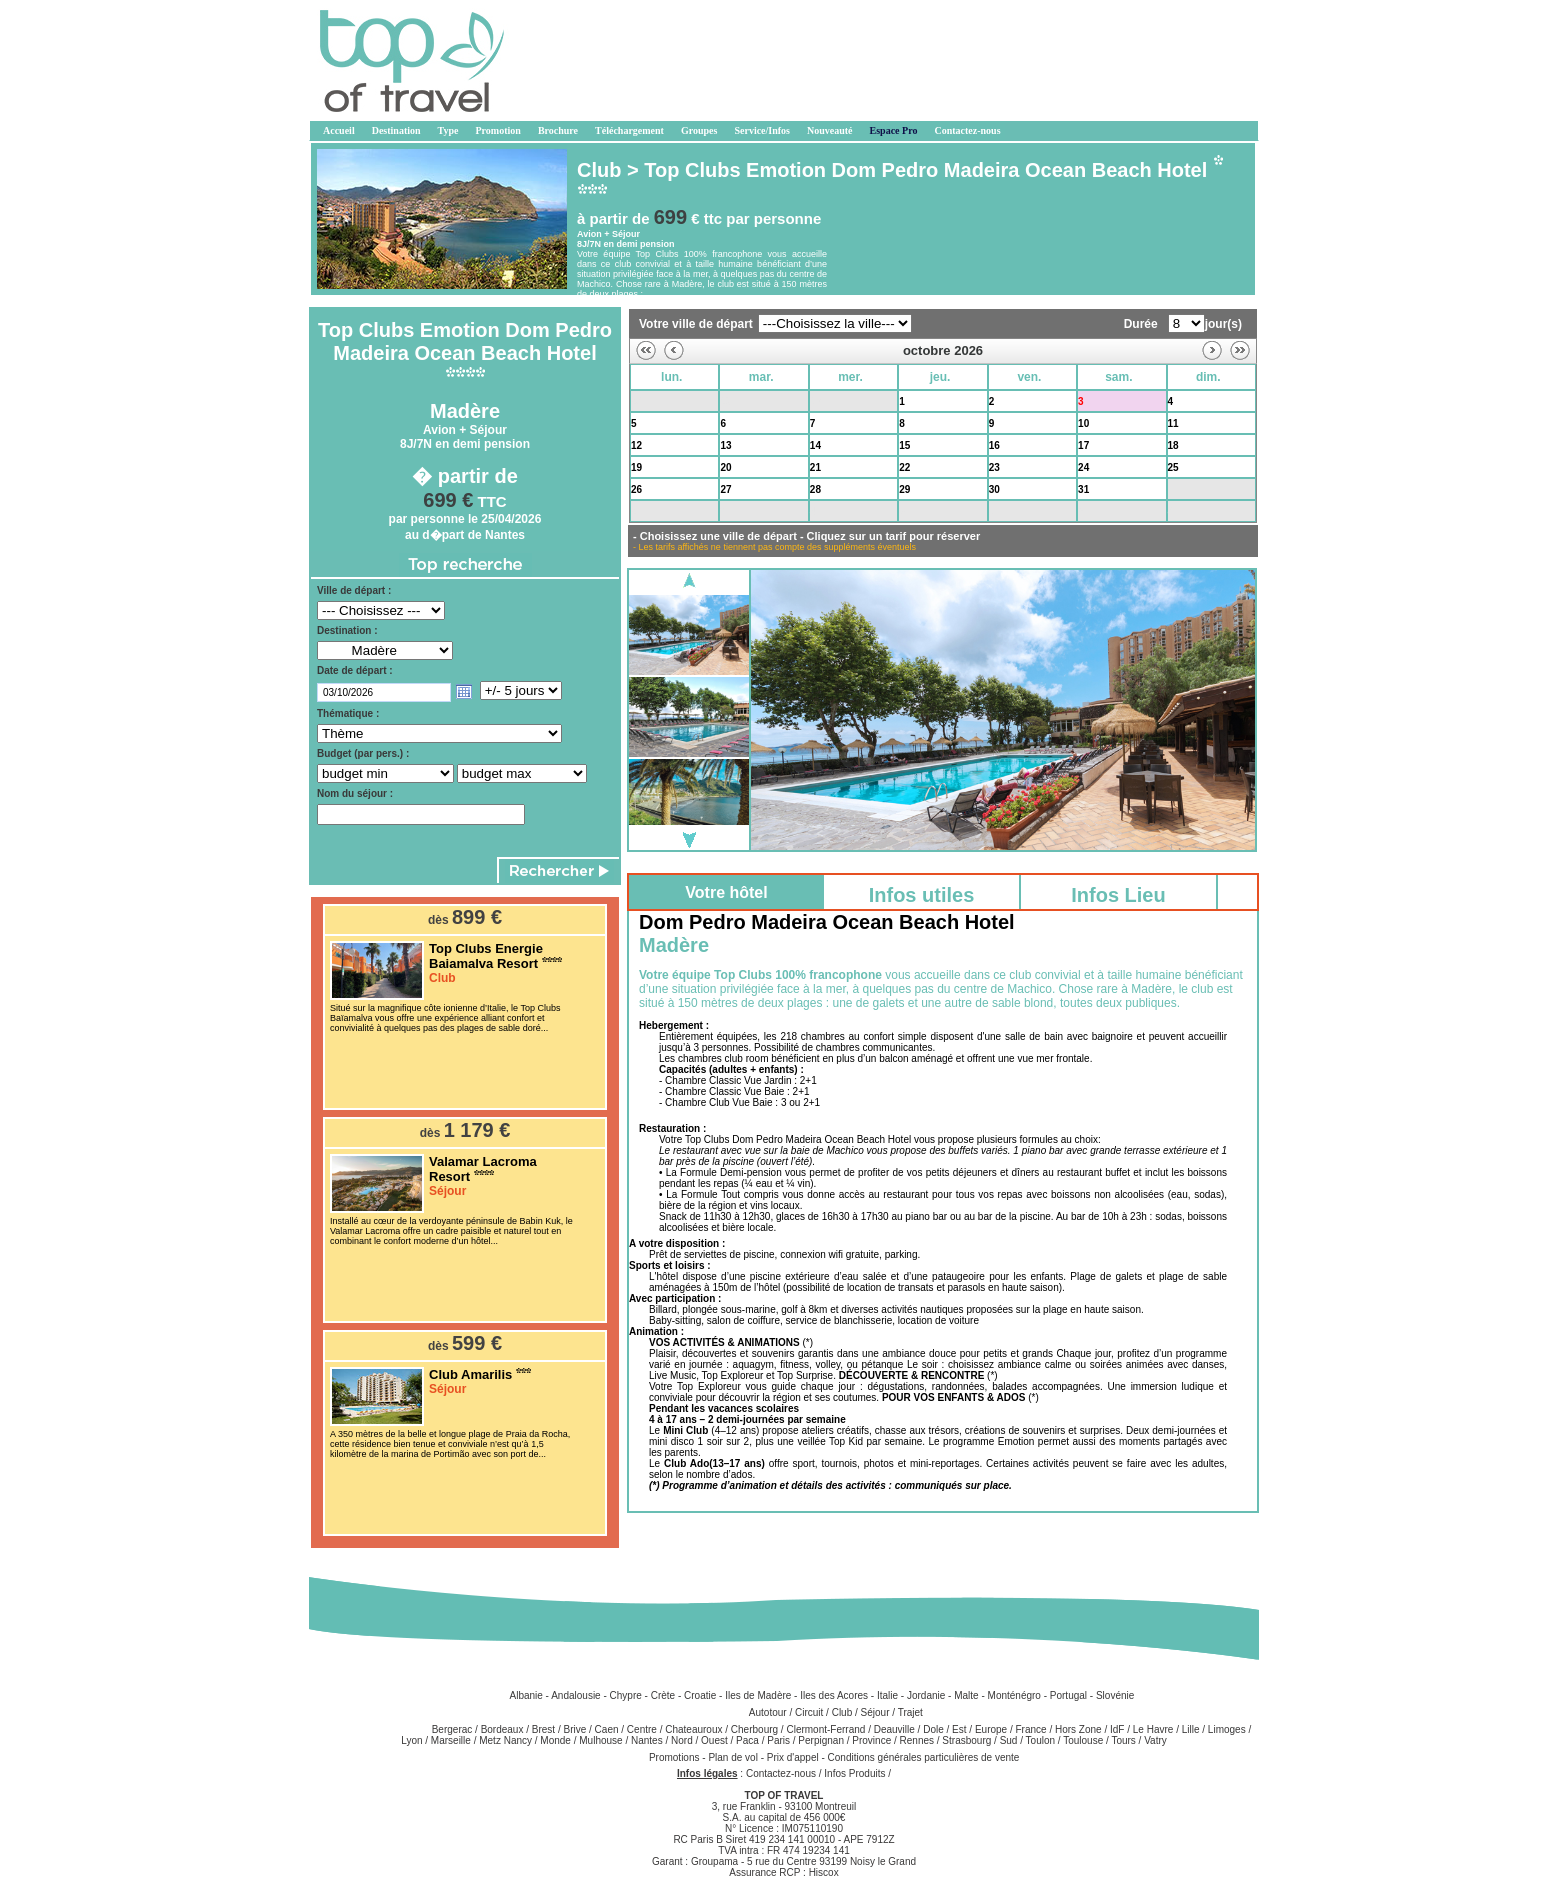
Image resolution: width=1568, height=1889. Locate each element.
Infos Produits (854, 1773)
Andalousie (575, 1695)
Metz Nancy (505, 1740)
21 (815, 467)
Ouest (714, 1740)
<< (646, 350)
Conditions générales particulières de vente (924, 1757)
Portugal (1068, 1695)
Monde (555, 1740)
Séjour (875, 1712)
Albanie (525, 1695)
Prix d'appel (794, 1757)
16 (994, 445)
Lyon (411, 1740)
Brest (543, 1729)
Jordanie (926, 1695)
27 (725, 489)
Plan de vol (734, 1757)
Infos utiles (922, 895)
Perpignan (821, 1740)
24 (1083, 467)
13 (725, 445)
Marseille (451, 1740)
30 (815, 401)
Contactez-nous (781, 1773)
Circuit (809, 1712)
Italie (887, 1695)
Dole (933, 1729)
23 (994, 467)
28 (636, 401)
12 (636, 445)
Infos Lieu (1118, 895)
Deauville (894, 1729)
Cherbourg (754, 1729)
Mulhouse (600, 1740)
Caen (607, 1729)
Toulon (1040, 1740)
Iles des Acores (834, 1695)
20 (725, 467)
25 (1173, 467)
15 (904, 445)
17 (1083, 445)
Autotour (768, 1712)
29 (725, 401)
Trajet (910, 1712)
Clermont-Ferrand (825, 1729)
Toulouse (1083, 1740)
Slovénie (1115, 1695)
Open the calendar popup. (464, 692)
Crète (663, 1695)
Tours (1123, 1740)
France (1031, 1729)
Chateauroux (693, 1729)
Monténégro (1014, 1695)
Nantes (647, 1740)
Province (871, 1740)
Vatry (1155, 1740)
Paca (747, 1740)
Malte (966, 1695)
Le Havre (1153, 1729)
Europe (991, 1729)
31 (1083, 489)
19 (636, 467)
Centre (642, 1729)
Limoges (1227, 1729)
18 (1173, 445)
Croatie (700, 1695)
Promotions (675, 1757)
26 (636, 489)
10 (1083, 423)
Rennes (917, 1740)
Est (959, 1729)
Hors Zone (1078, 1729)
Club (842, 1712)
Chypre (626, 1695)
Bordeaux (502, 1729)
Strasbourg (966, 1740)
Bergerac (452, 1729)
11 (1173, 423)
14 (815, 445)
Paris (778, 1740)
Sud (1009, 1740)
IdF (1117, 1729)
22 (904, 467)
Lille (1191, 1729)
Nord (682, 1740)
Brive (574, 1729)
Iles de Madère (758, 1695)
